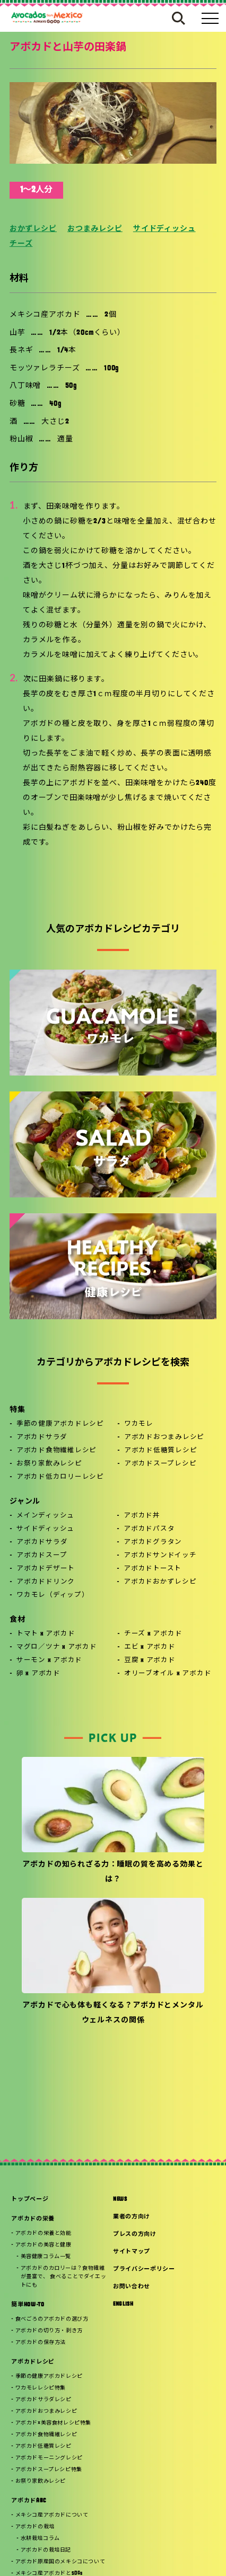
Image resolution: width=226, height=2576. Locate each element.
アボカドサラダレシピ (43, 2400)
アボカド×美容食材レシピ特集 (53, 2423)
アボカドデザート (45, 1569)
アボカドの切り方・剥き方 (49, 2331)
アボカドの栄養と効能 (43, 2233)
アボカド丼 (142, 1516)
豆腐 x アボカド (150, 1660)
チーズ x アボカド (153, 1634)
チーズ (21, 244)
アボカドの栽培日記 (46, 2550)
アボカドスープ (41, 1555)
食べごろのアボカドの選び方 (52, 2319)
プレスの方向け (135, 2234)
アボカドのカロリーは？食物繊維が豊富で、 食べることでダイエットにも (64, 2277)
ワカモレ (138, 1424)
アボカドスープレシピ (160, 1464)
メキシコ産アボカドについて (52, 2515)
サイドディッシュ (164, 229)
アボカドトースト (152, 1569)
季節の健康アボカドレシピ (60, 1424)
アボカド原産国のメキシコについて (60, 2562)
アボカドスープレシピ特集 (48, 2470)
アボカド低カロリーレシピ (60, 1477)
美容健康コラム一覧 (46, 2257)
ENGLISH (123, 2304)
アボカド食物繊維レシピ (56, 1450)
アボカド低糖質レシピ (160, 1450)
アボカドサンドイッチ (160, 1555)
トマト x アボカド (45, 1634)
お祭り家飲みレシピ (49, 1464)
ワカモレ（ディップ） (52, 1595)
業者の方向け (131, 2217)
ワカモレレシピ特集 (40, 2388)
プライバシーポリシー (144, 2269)
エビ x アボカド (150, 1647)
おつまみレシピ (95, 229)
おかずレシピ (33, 229)
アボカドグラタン (153, 1542)
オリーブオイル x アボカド (168, 1674)
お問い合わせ (131, 2287)
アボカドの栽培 (35, 2527)
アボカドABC (28, 2501)
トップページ (29, 2199)
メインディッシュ (45, 1516)
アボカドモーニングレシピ (49, 2458)
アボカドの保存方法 (40, 2343)
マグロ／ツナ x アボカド (56, 1647)
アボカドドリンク (45, 1582)
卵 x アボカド (38, 1674)
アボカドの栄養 (33, 2219)
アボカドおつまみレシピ (164, 1437)
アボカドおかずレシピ (160, 1582)
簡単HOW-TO (27, 2305)
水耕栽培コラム (40, 2539)
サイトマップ (131, 2252)
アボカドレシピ (33, 2362)
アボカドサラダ (41, 1437)
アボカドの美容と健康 (43, 2245)
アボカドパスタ (149, 1529)
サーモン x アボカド (49, 1660)
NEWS (120, 2199)
